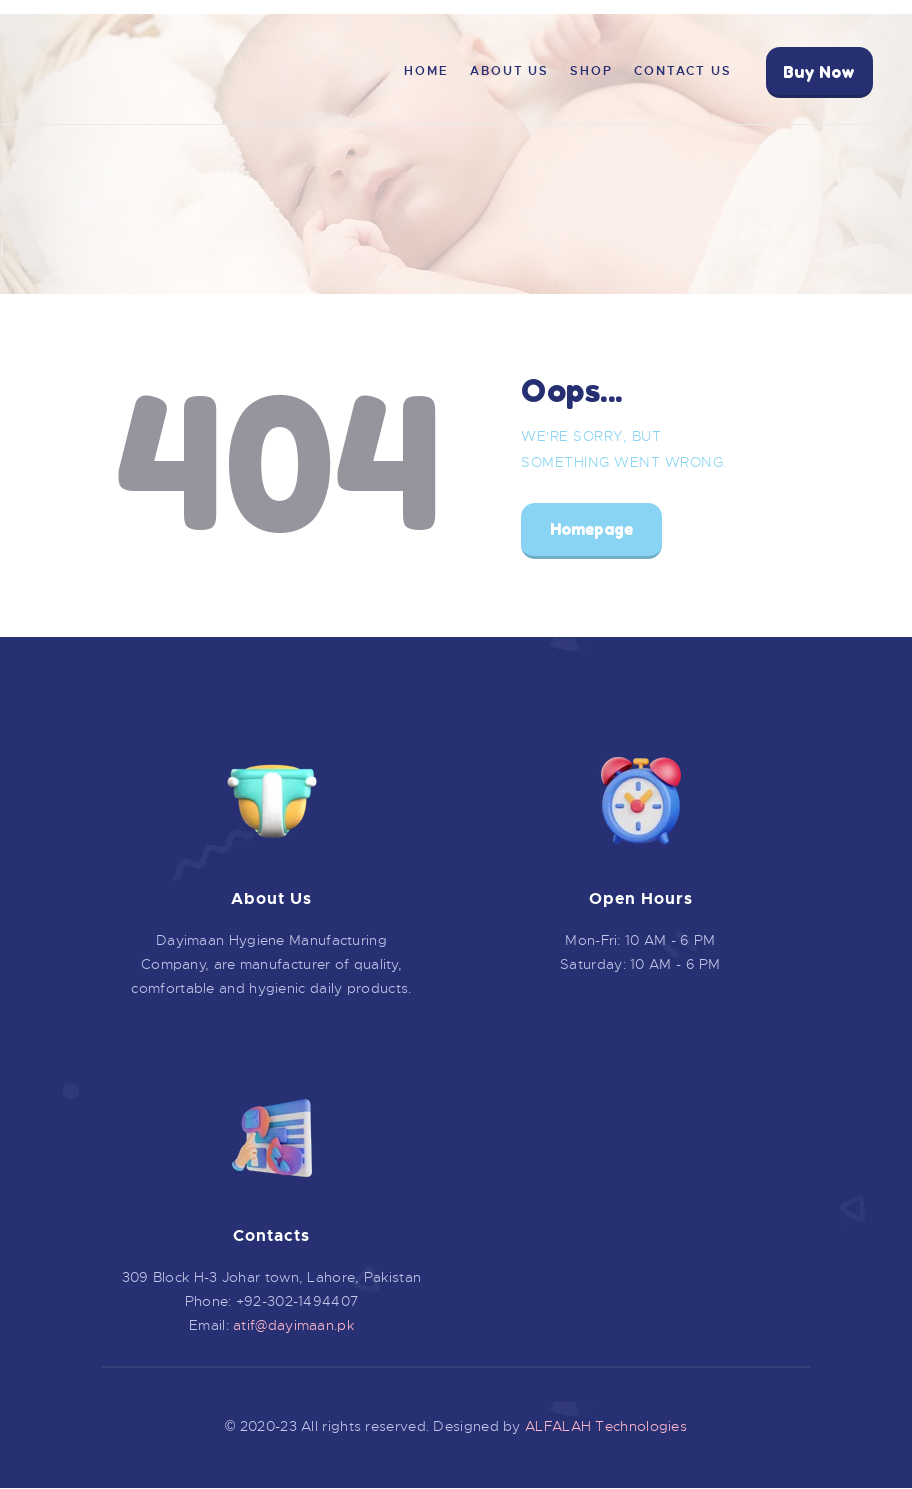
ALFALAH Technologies (606, 1426)
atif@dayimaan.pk (293, 1325)
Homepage (591, 529)
